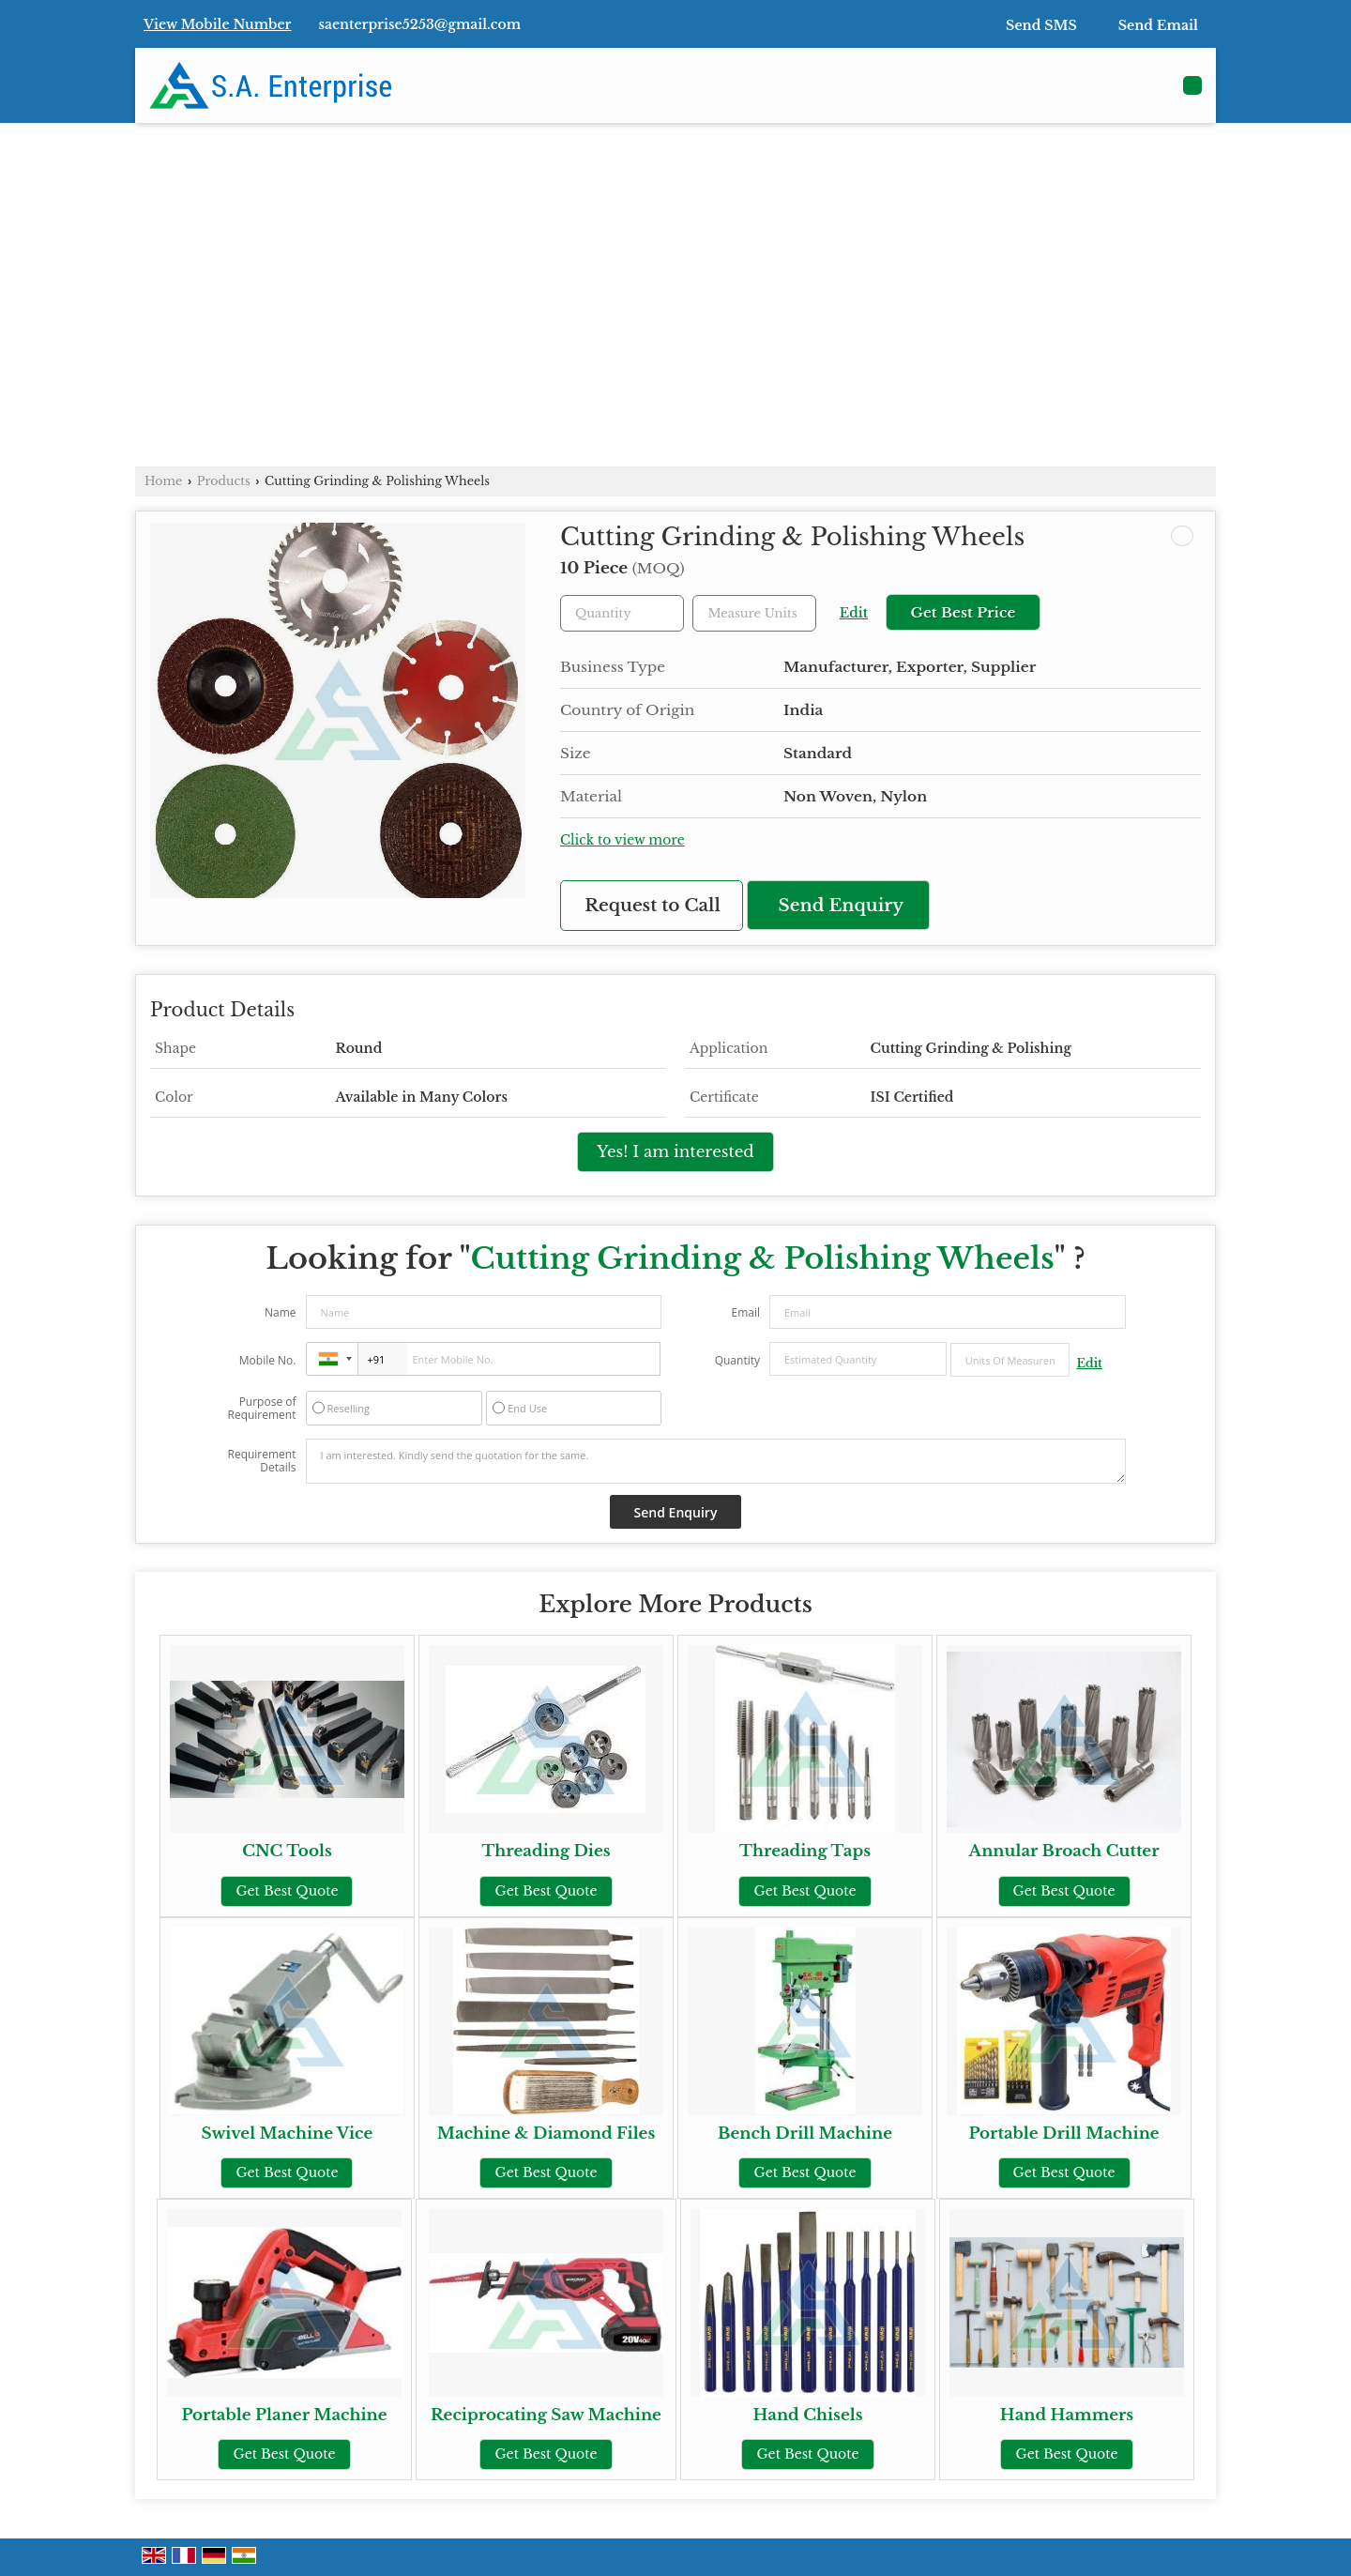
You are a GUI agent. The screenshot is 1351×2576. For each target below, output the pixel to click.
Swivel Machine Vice (287, 2133)
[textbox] (754, 613)
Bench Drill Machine (805, 2133)
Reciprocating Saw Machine (546, 2415)
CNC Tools (287, 1851)
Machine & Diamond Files (546, 2133)
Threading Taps (805, 1851)
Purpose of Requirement (261, 1408)
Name (280, 1312)
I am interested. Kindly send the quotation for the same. (716, 1461)
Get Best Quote (286, 1890)
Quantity (737, 1360)
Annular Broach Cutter (1064, 1851)
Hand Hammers (1066, 2415)
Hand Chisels (807, 2415)
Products (223, 481)
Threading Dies (545, 1851)
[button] (218, 24)
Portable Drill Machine (1063, 2133)
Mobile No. (267, 1360)
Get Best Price (962, 612)
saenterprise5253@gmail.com (420, 24)
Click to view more (622, 840)
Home (163, 481)
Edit (854, 613)
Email (745, 1312)
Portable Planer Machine (284, 2415)
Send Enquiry (841, 905)
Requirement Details (261, 1461)
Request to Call (652, 905)
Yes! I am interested (675, 1152)
